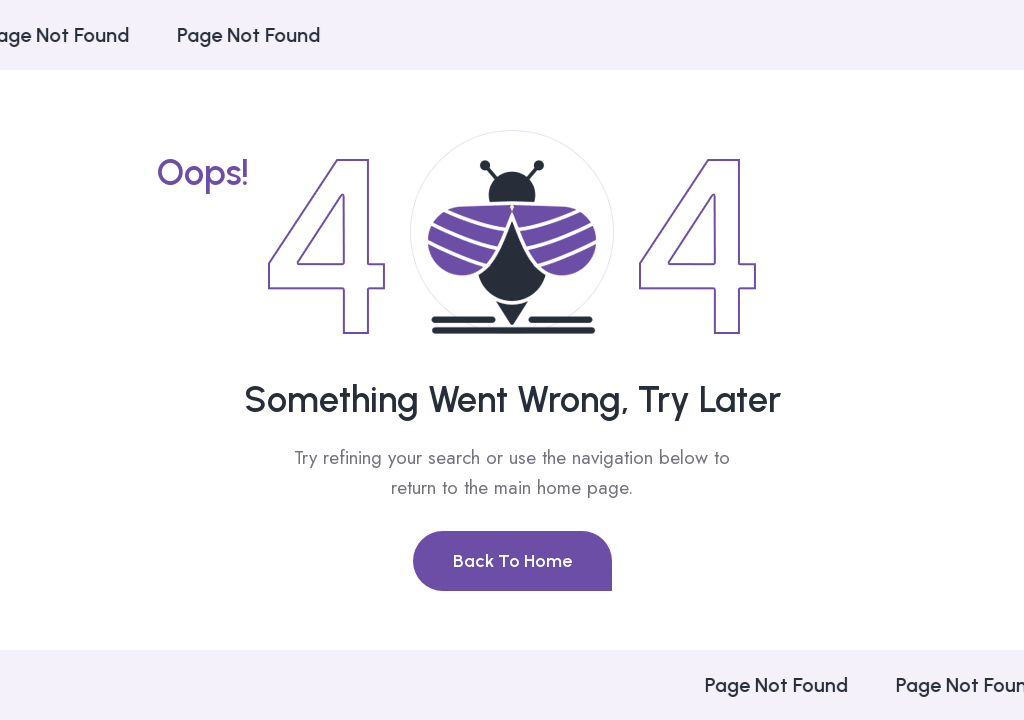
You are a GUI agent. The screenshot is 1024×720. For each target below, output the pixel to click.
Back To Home (512, 561)
